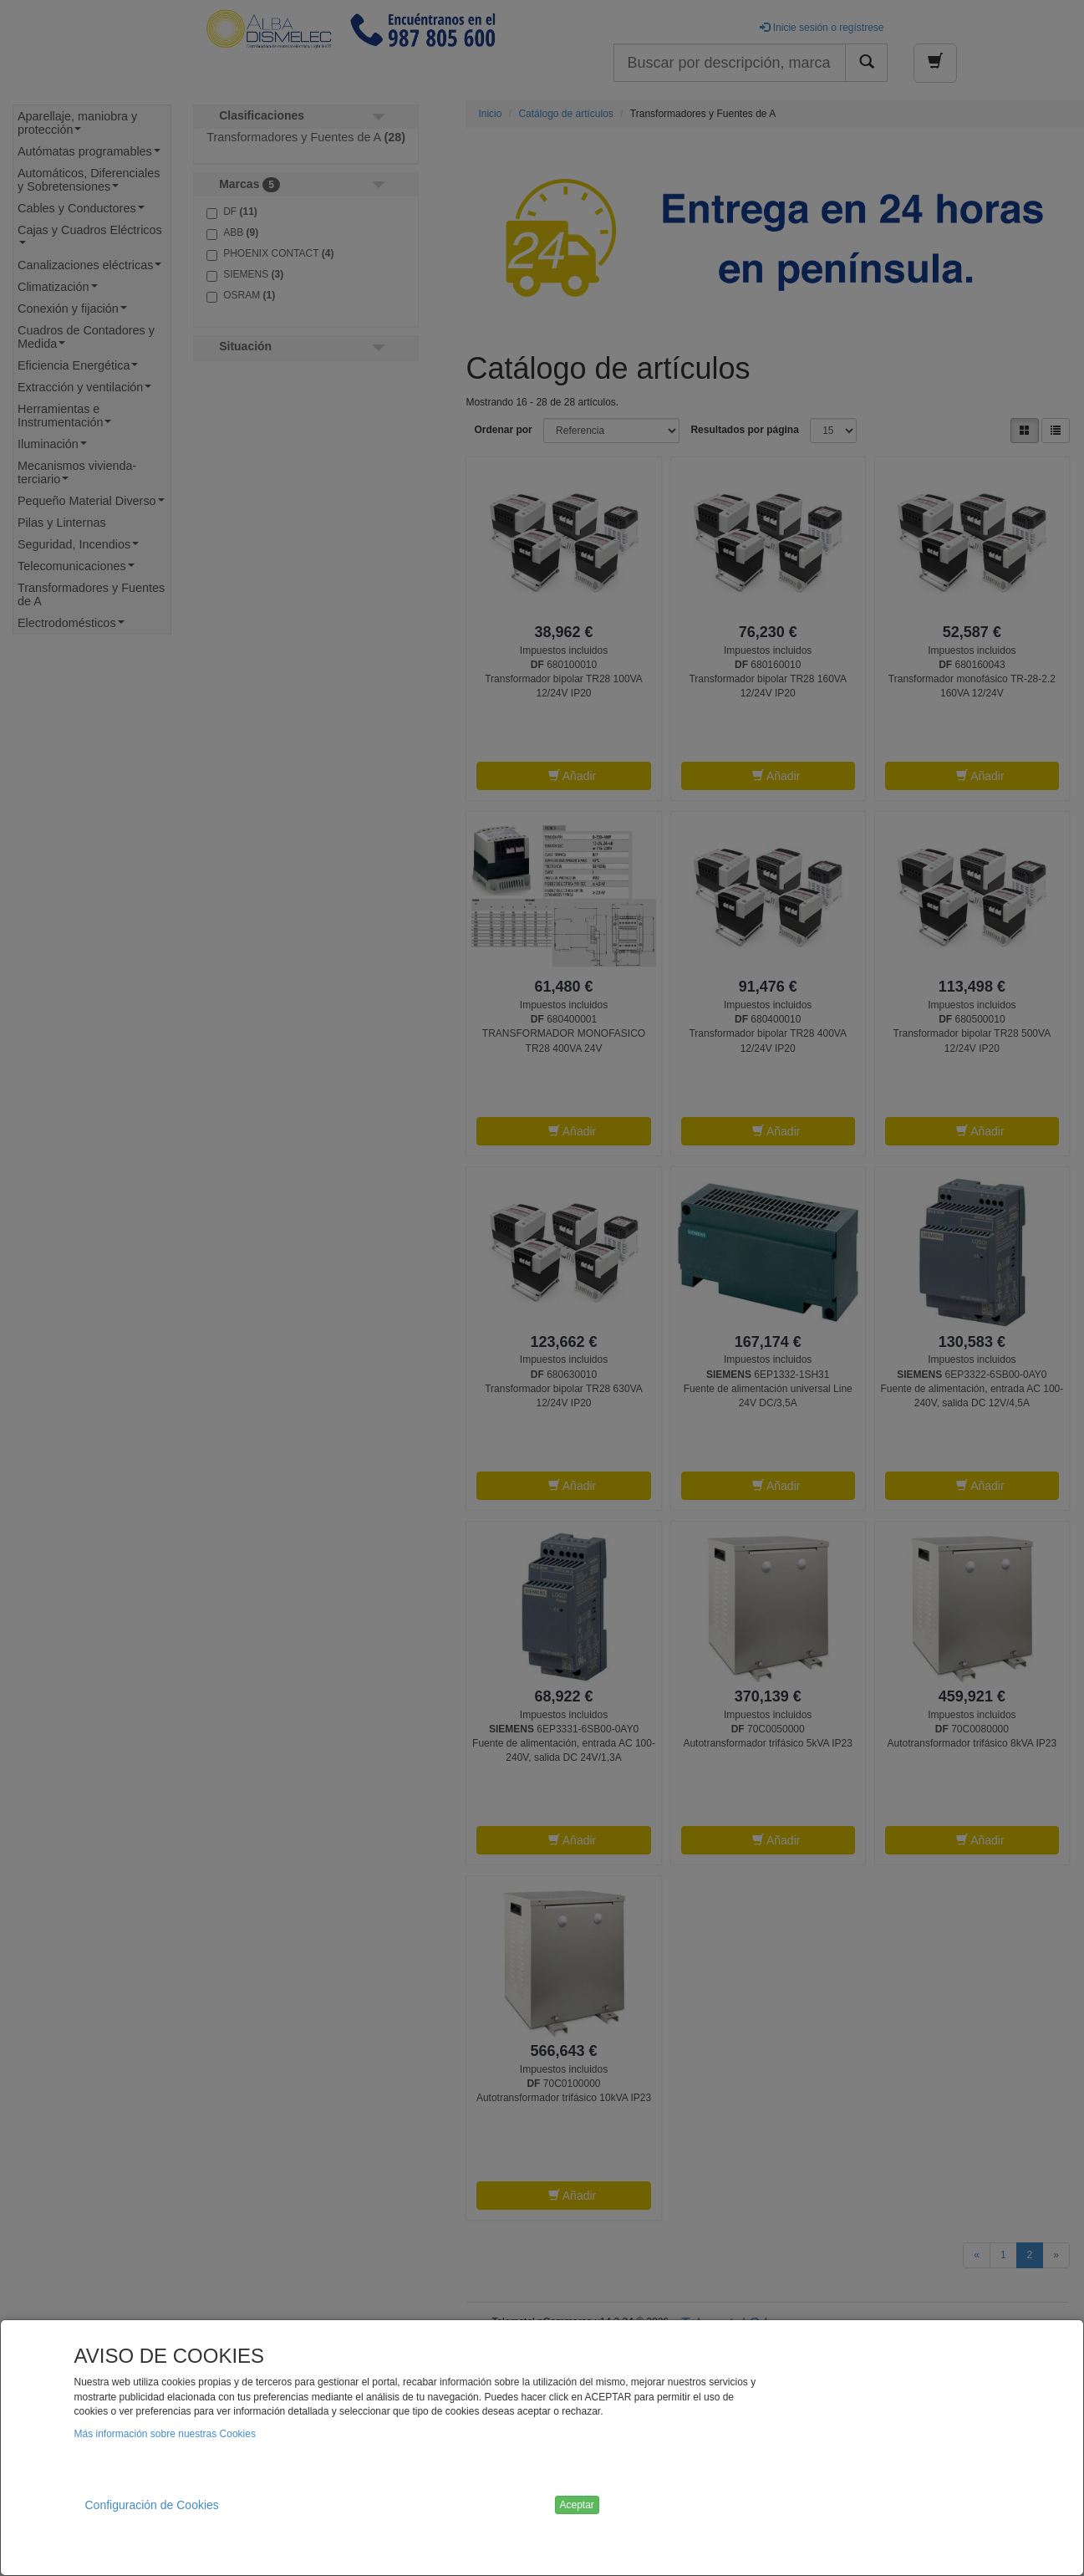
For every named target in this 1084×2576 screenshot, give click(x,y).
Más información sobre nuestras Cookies (165, 2434)
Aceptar (577, 2505)
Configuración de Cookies (152, 2505)
